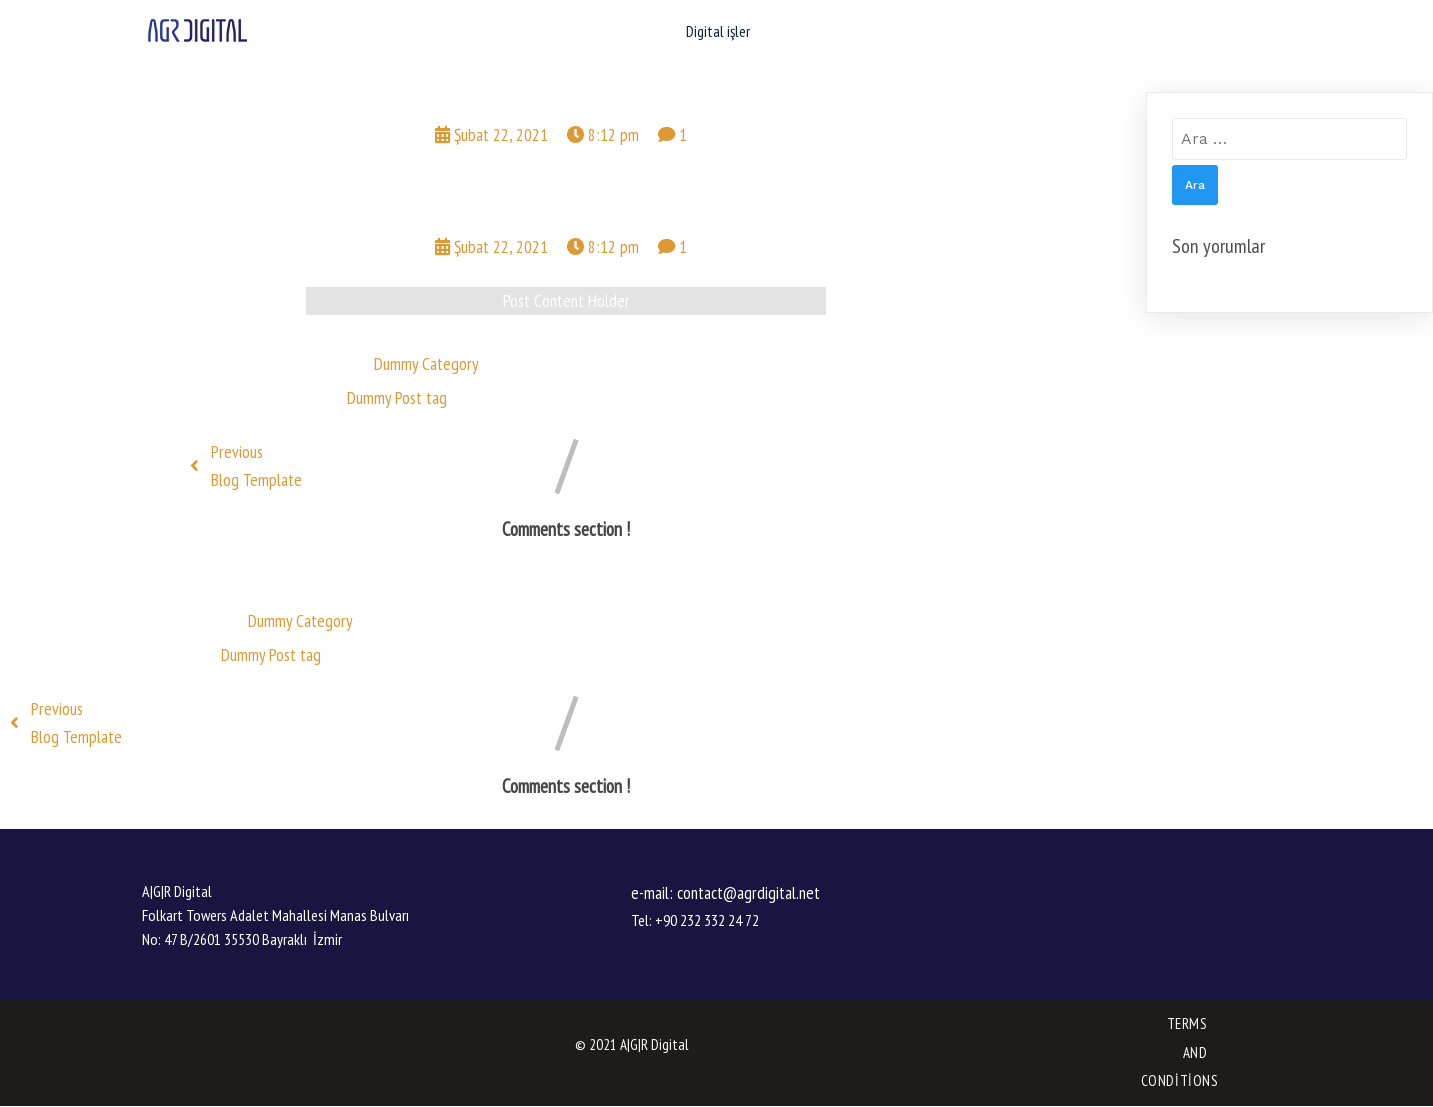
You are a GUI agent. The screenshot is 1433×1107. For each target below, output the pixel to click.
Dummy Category (426, 363)
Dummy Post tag (397, 397)
